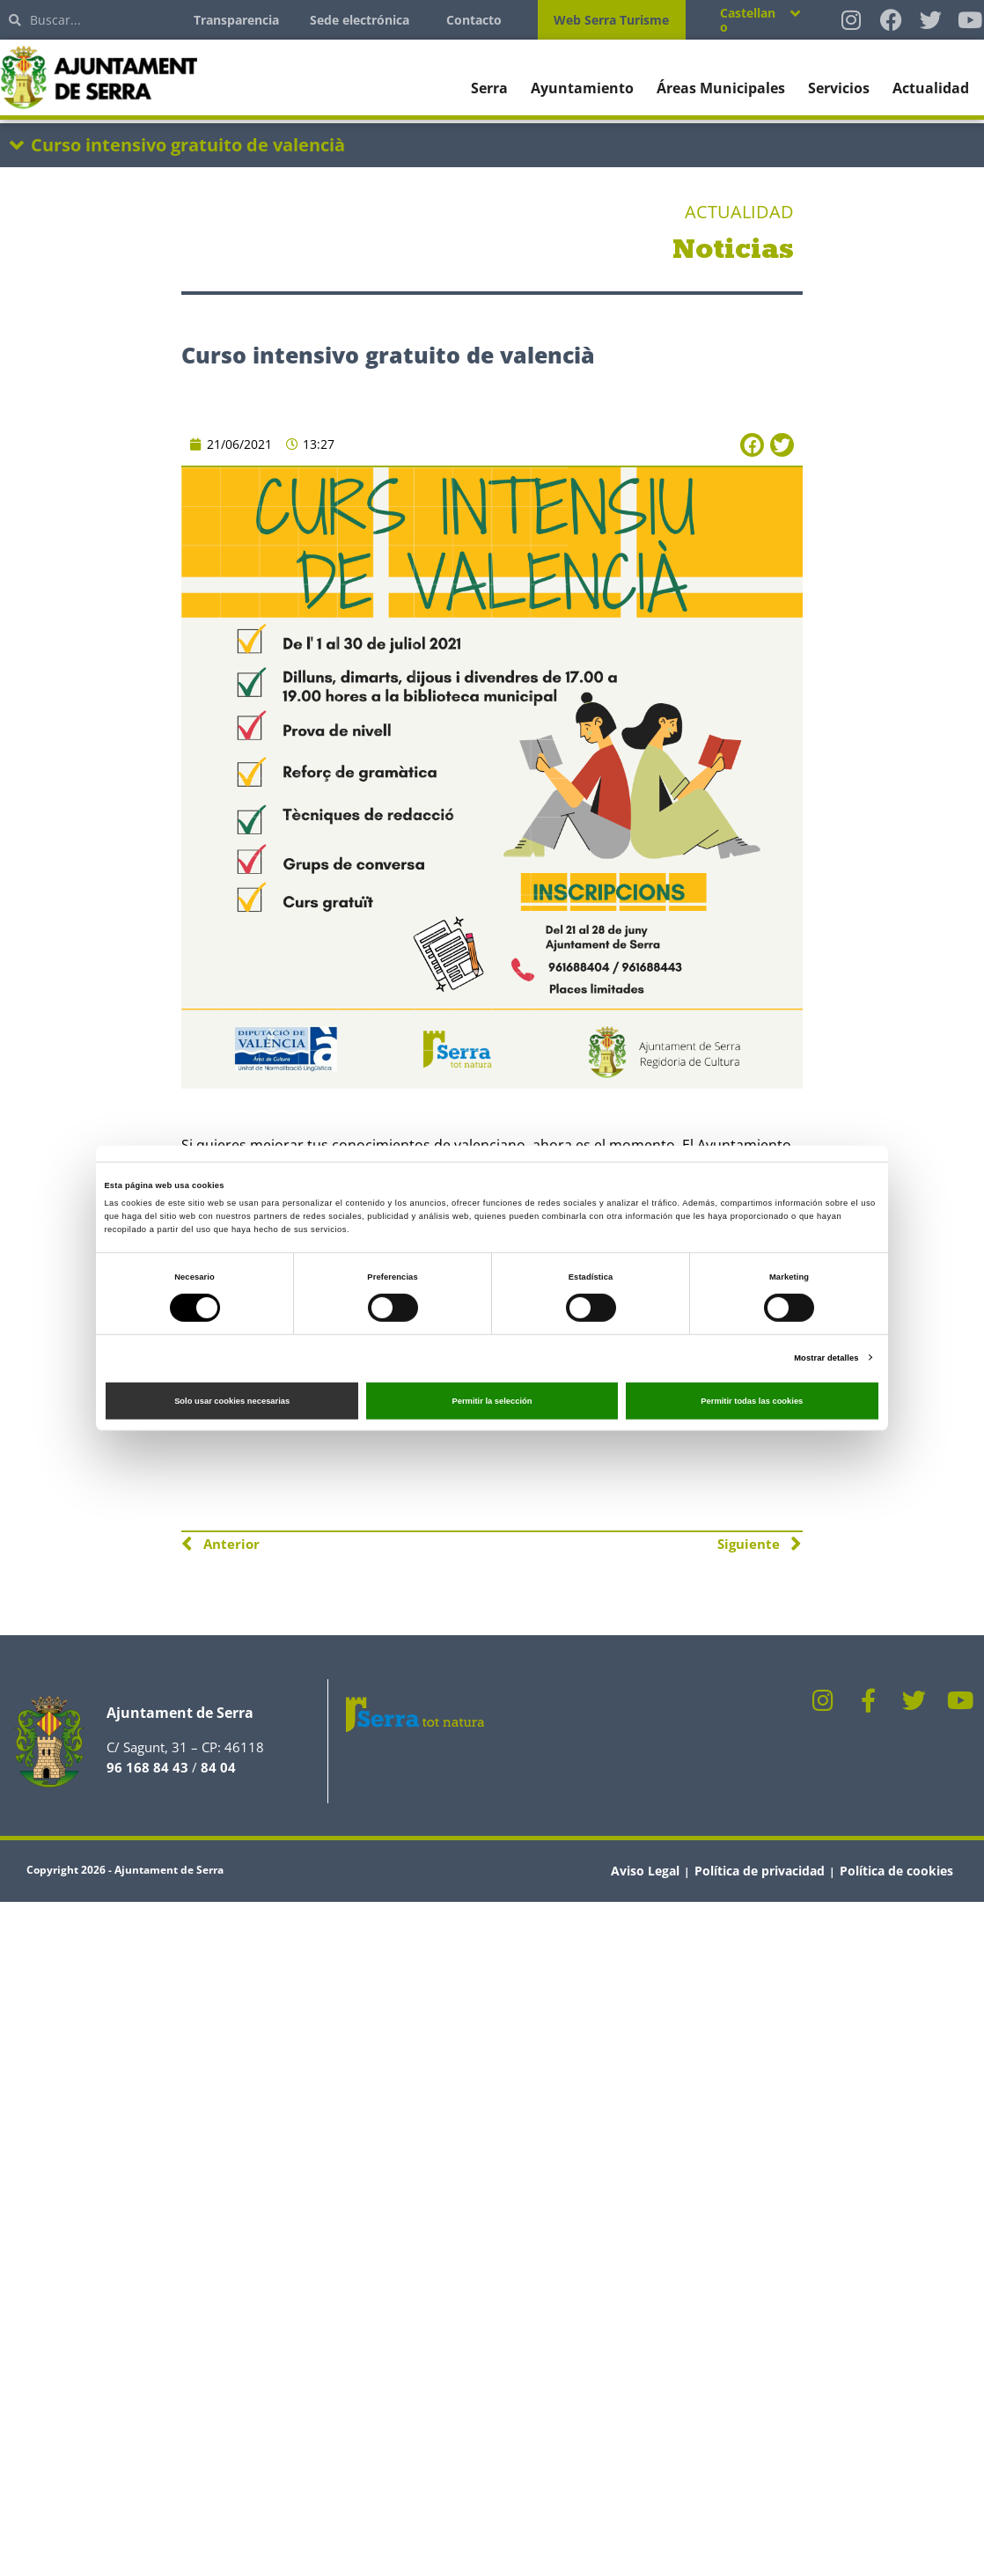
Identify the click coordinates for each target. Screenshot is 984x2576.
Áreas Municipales (721, 88)
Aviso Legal (645, 1870)
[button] (752, 445)
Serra (489, 88)
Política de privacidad (759, 1870)
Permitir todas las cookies (752, 1401)
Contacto (474, 19)
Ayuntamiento (582, 88)
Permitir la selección (492, 1401)
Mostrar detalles (826, 1357)
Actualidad (930, 88)
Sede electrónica (359, 19)
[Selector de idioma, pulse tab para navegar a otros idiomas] (760, 20)
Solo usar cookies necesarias (232, 1401)
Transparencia (236, 19)
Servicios (839, 88)
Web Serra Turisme (611, 19)
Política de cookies (896, 1870)
